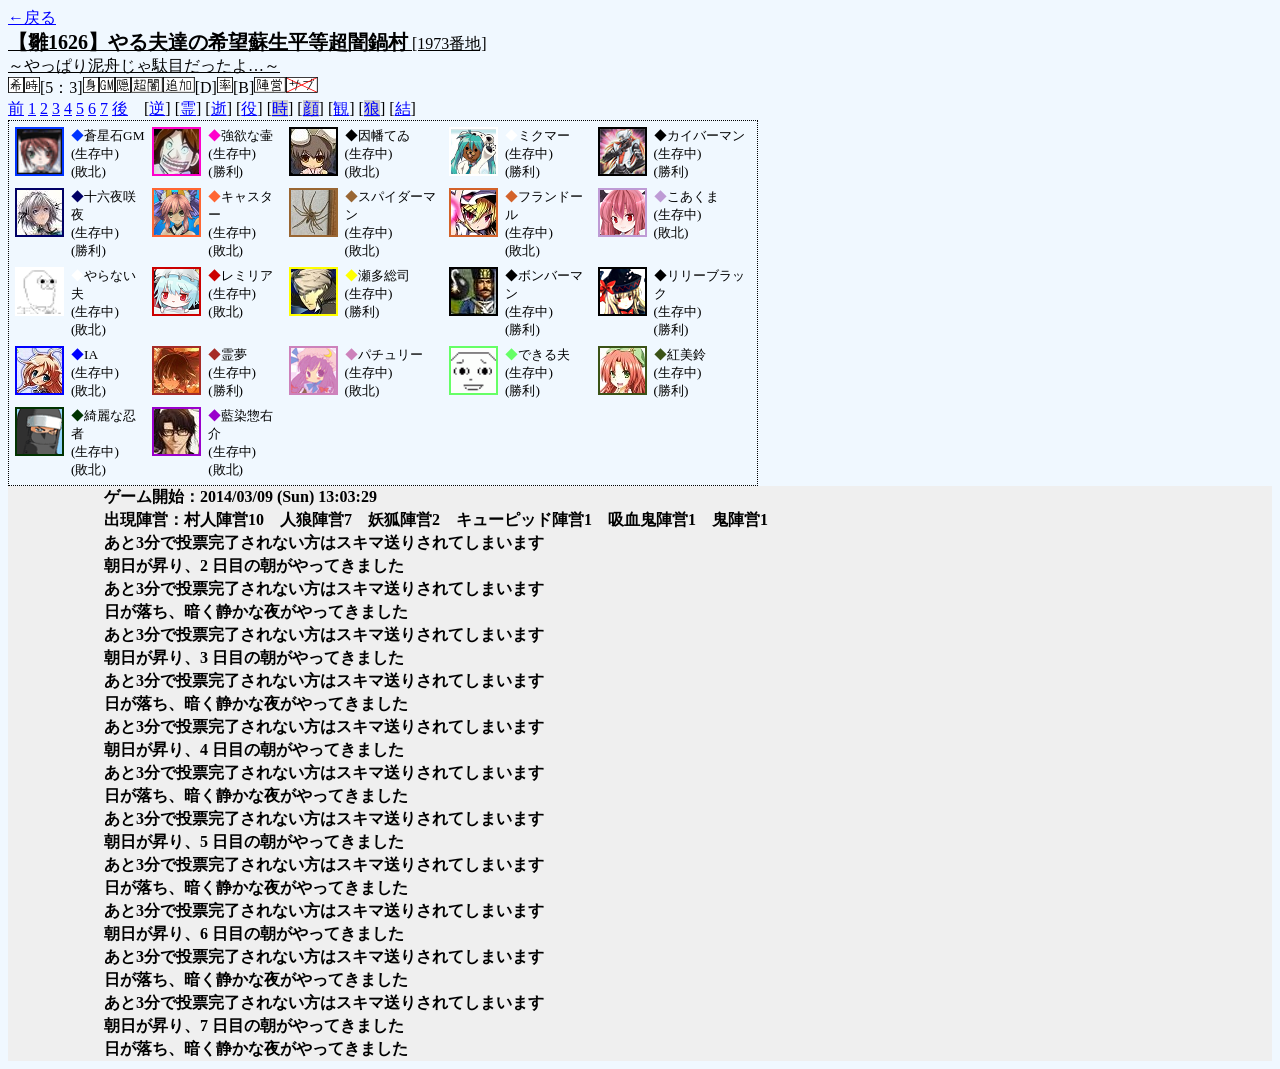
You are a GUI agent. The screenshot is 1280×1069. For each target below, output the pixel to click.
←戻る (32, 17)
